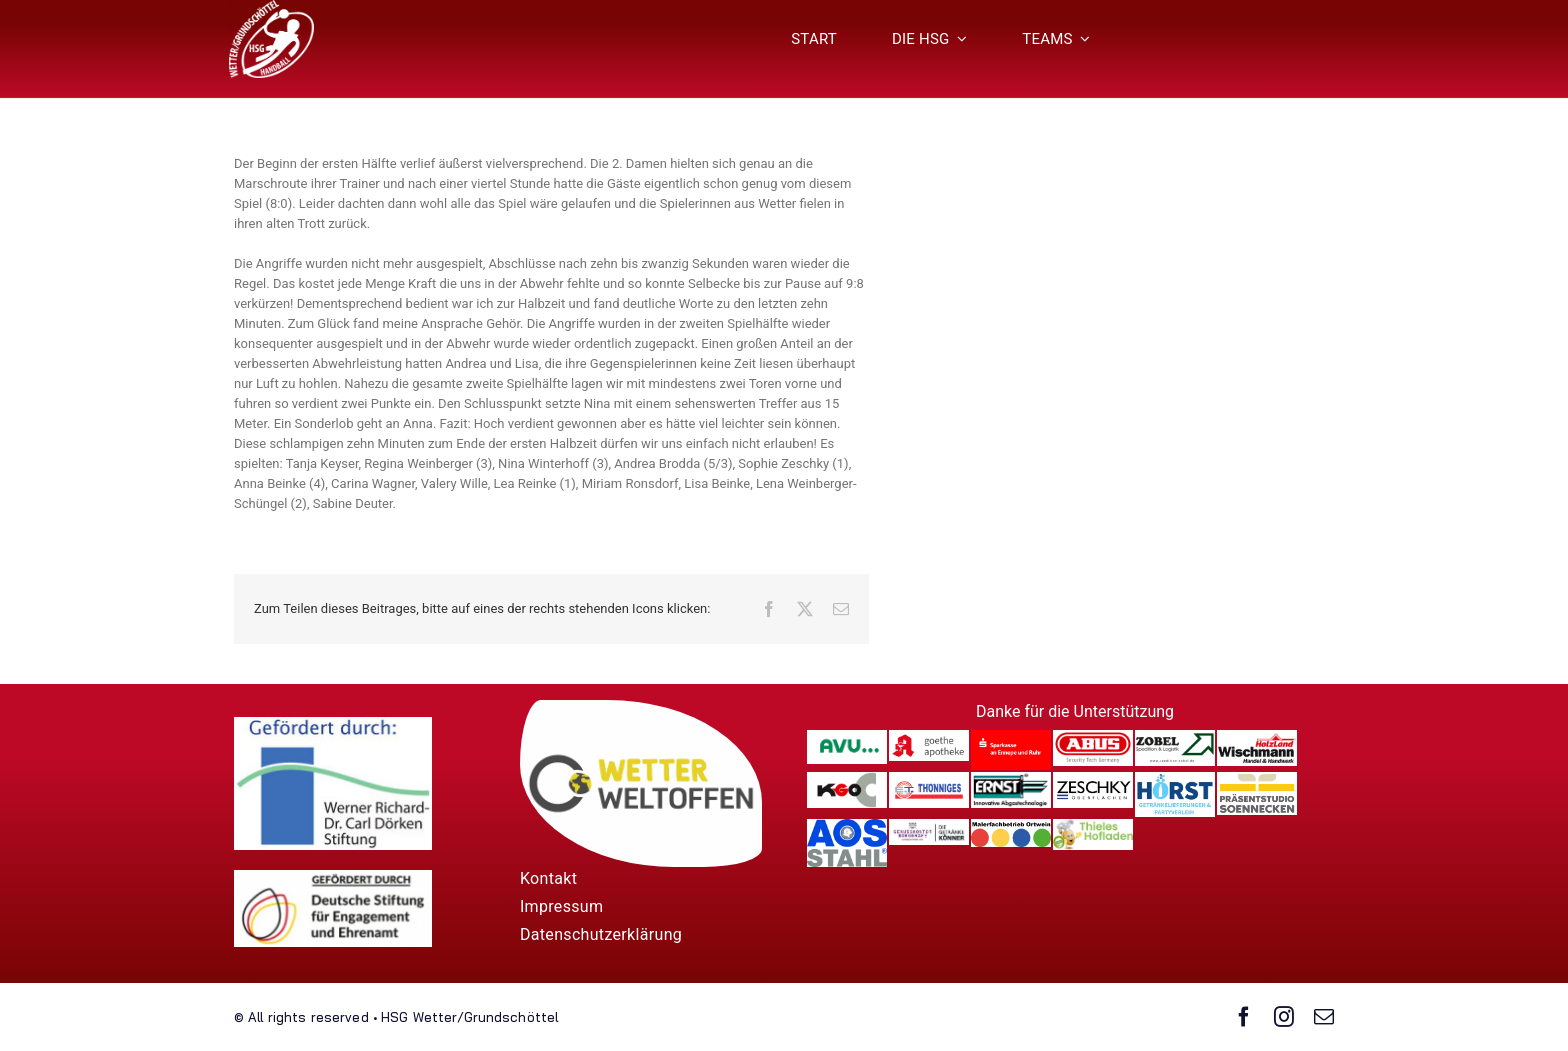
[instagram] (1284, 1017)
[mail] (1324, 1017)
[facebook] (1244, 1017)
